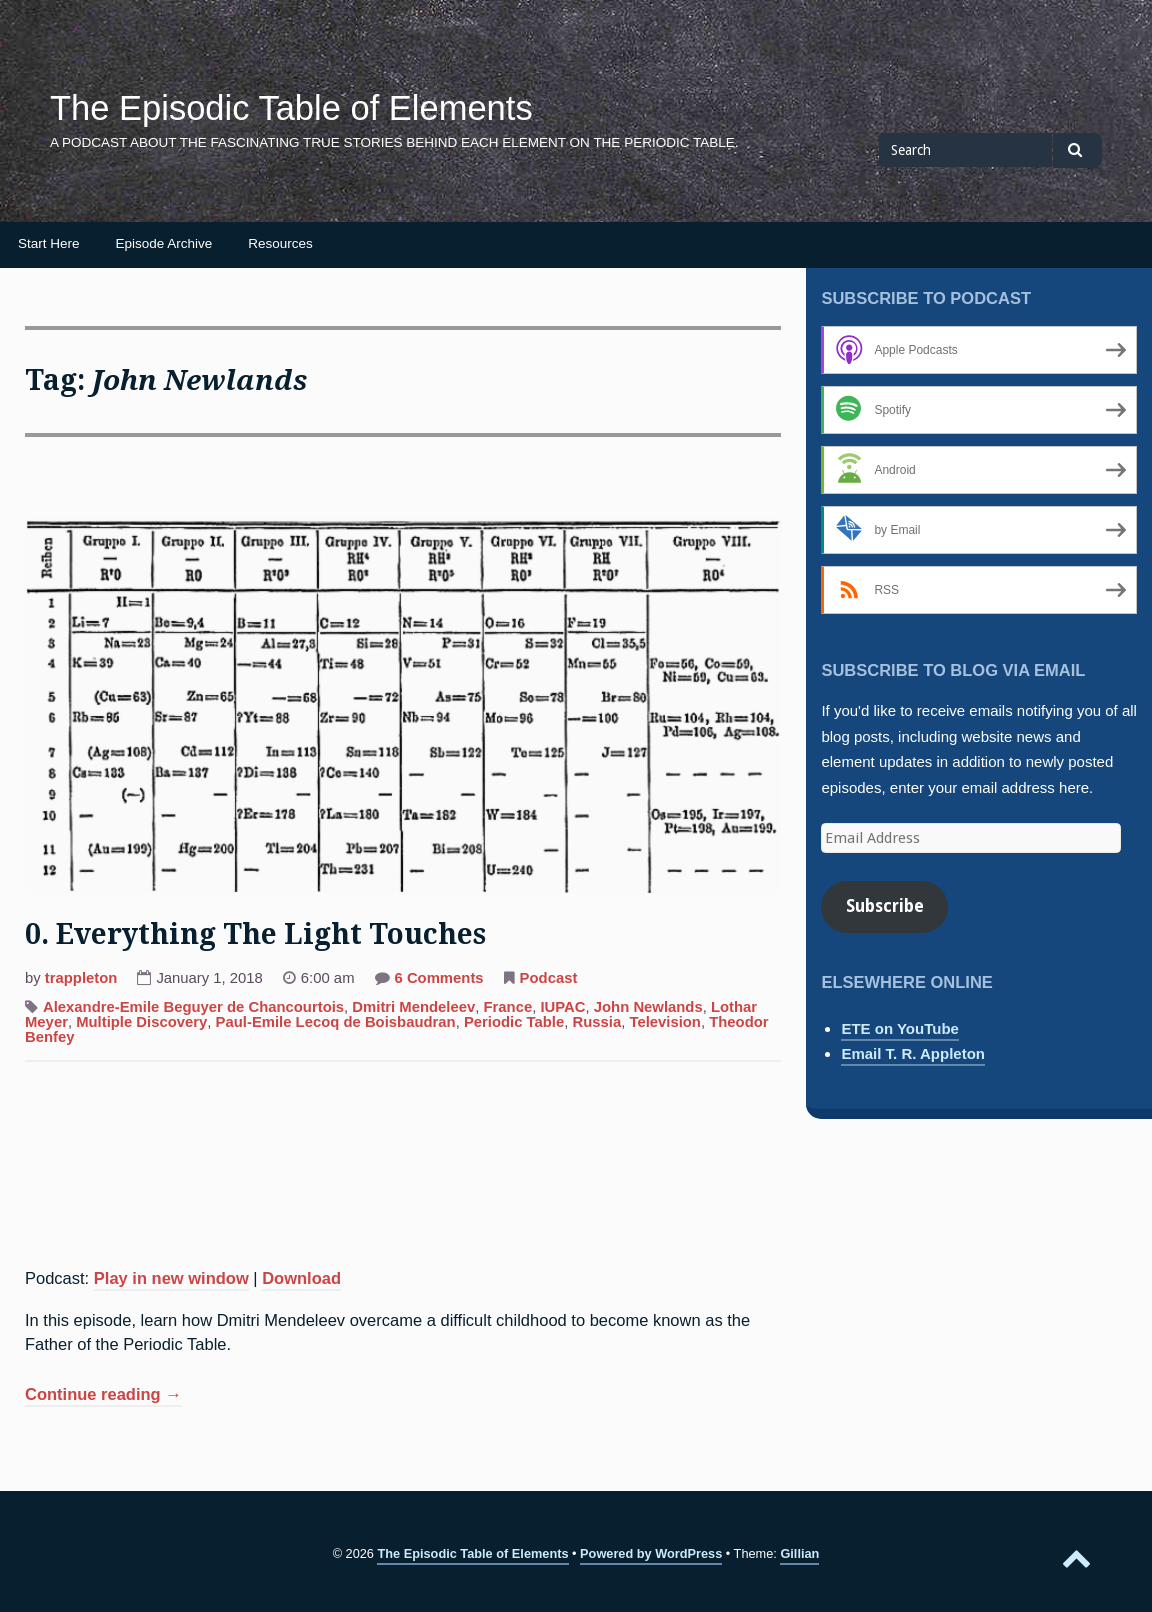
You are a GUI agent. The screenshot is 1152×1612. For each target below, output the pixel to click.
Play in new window (171, 1278)
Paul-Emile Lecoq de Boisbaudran (336, 1022)
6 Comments (439, 980)
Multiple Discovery (141, 1022)
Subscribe (885, 906)
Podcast (549, 978)
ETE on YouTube (900, 1028)
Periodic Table (514, 1022)
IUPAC (562, 1007)
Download (301, 1278)
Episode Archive (164, 243)
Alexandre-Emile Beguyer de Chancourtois (193, 1007)
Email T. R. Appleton (913, 1053)
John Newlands (648, 1007)
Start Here (49, 243)
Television (665, 1022)
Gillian (799, 1553)
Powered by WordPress (651, 1553)
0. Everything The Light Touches (255, 934)
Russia (597, 1022)
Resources (280, 243)
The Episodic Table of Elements (291, 108)
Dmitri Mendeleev (413, 1007)
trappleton (81, 978)
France (508, 1007)
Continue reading (103, 1396)
